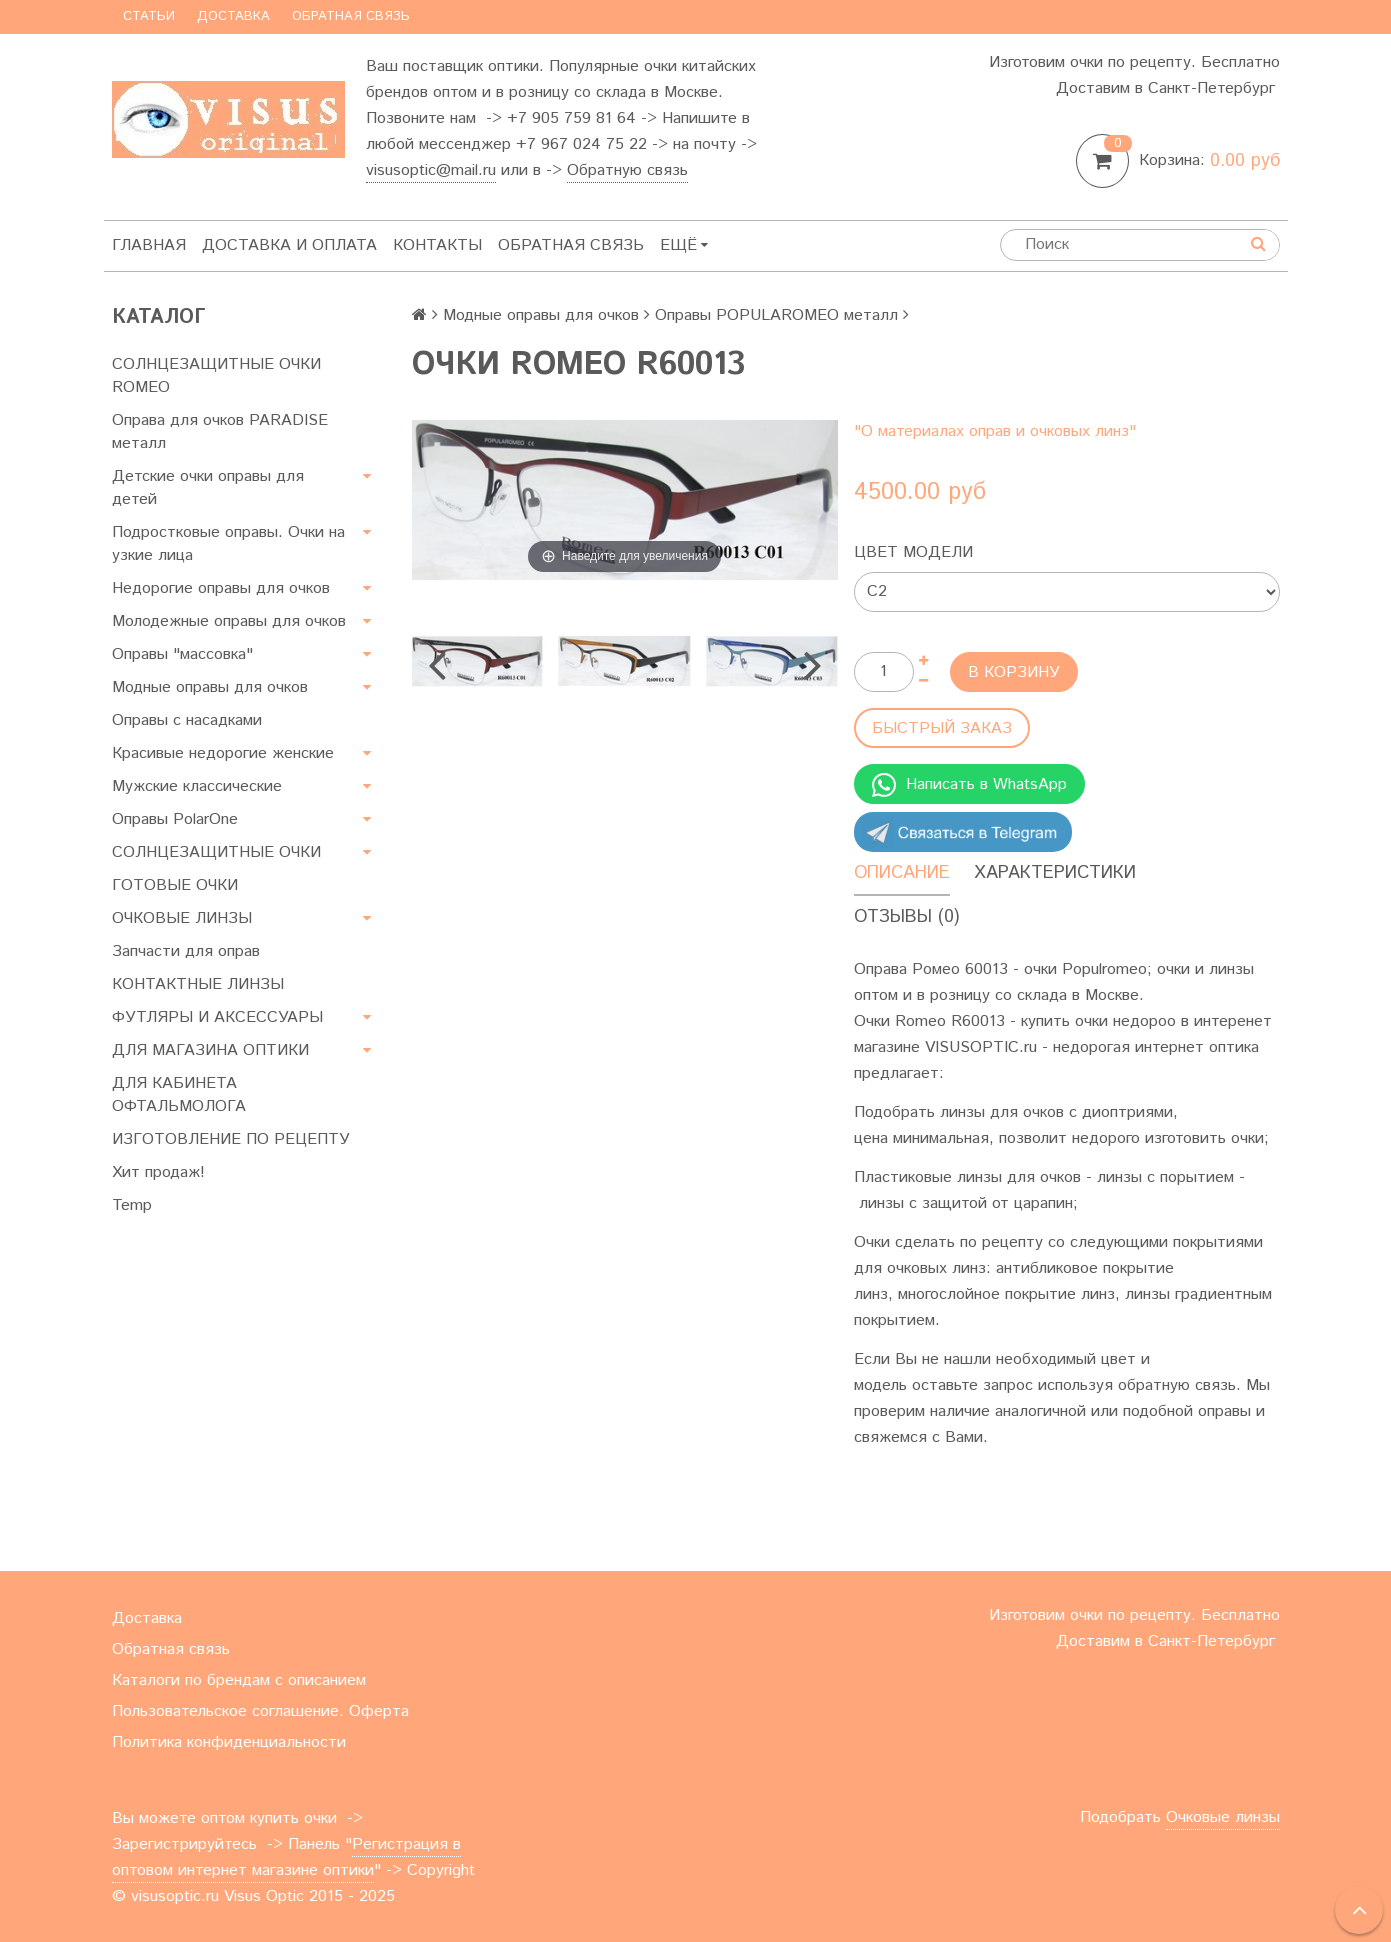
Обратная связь (351, 16)
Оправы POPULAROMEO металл (776, 315)
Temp (132, 1205)
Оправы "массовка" (182, 654)
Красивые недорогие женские (223, 753)
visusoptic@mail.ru (431, 170)
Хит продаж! (158, 1172)
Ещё (684, 245)
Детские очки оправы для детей (208, 488)
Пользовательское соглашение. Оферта (260, 1711)
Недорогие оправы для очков (221, 588)
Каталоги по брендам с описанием (239, 1680)
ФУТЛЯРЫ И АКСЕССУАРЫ (217, 1017)
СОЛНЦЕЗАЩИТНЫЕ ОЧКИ (216, 852)
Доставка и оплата (289, 245)
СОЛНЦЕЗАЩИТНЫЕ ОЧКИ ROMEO (216, 376)
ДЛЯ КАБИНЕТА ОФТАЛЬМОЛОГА (179, 1095)
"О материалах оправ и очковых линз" (995, 431)
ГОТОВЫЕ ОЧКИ (175, 885)
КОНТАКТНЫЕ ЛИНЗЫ (198, 984)
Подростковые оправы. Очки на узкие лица (228, 544)
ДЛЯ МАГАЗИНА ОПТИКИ (210, 1050)
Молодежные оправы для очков (229, 621)
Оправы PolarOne (175, 819)
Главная (149, 245)
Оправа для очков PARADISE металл (220, 432)
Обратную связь (627, 170)
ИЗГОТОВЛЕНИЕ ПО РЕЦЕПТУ (231, 1139)
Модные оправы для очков (210, 687)
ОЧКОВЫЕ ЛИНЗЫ (182, 918)
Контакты (437, 245)
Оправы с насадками (187, 720)
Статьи (149, 16)
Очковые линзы (1223, 1817)
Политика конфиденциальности (229, 1742)
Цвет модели (913, 552)
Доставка (233, 16)
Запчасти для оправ (186, 951)
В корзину (1014, 672)
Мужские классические (197, 786)
